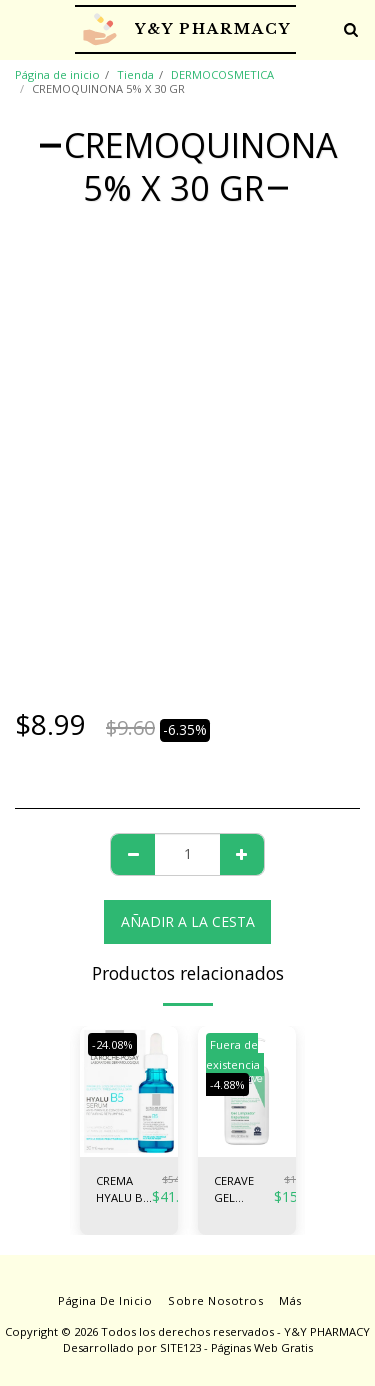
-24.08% (112, 1044)
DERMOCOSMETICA (222, 74)
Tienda (135, 74)
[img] (129, 1091)
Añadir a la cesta (188, 921)
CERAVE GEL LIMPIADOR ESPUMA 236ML (244, 1190)
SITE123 (180, 1347)
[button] (22, 28)
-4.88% (227, 1084)
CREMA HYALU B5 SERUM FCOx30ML (124, 1190)
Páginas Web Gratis (262, 1347)
